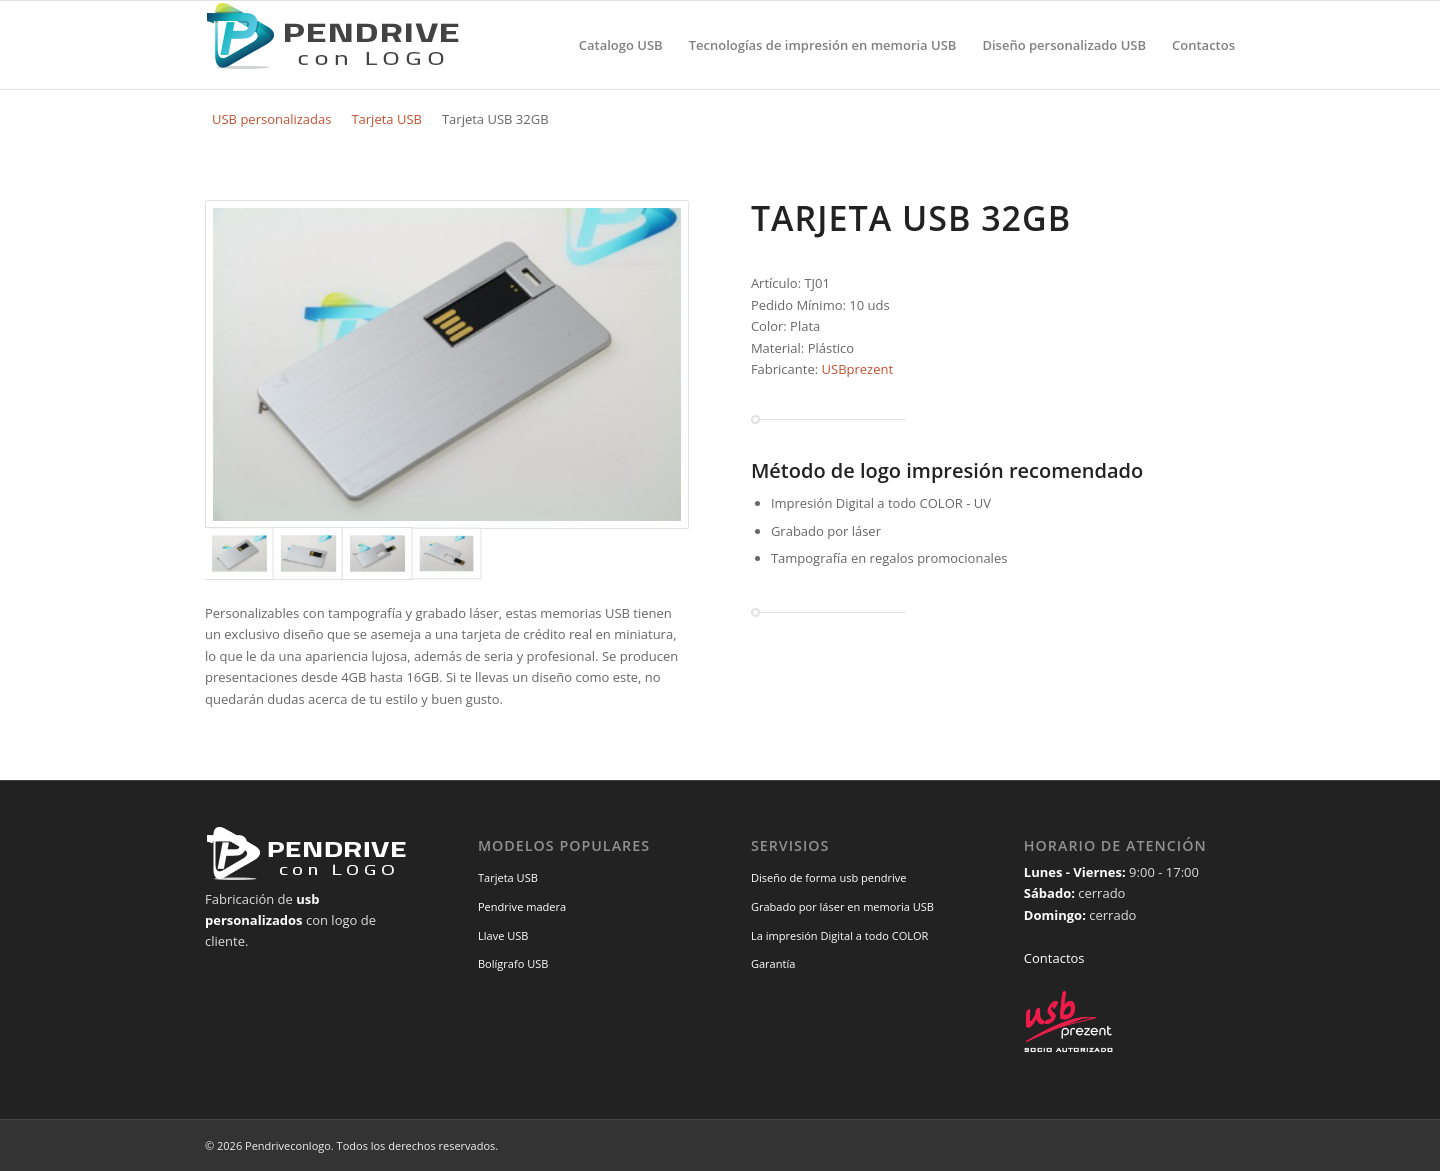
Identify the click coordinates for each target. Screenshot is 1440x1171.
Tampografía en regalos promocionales (889, 558)
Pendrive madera (522, 906)
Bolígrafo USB (513, 963)
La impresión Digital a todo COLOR (840, 935)
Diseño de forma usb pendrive (829, 877)
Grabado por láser (826, 531)
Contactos (1054, 958)
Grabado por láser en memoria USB (842, 906)
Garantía (773, 963)
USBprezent (858, 369)
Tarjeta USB (386, 119)
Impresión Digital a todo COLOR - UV (881, 503)
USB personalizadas (271, 119)
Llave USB (503, 935)
